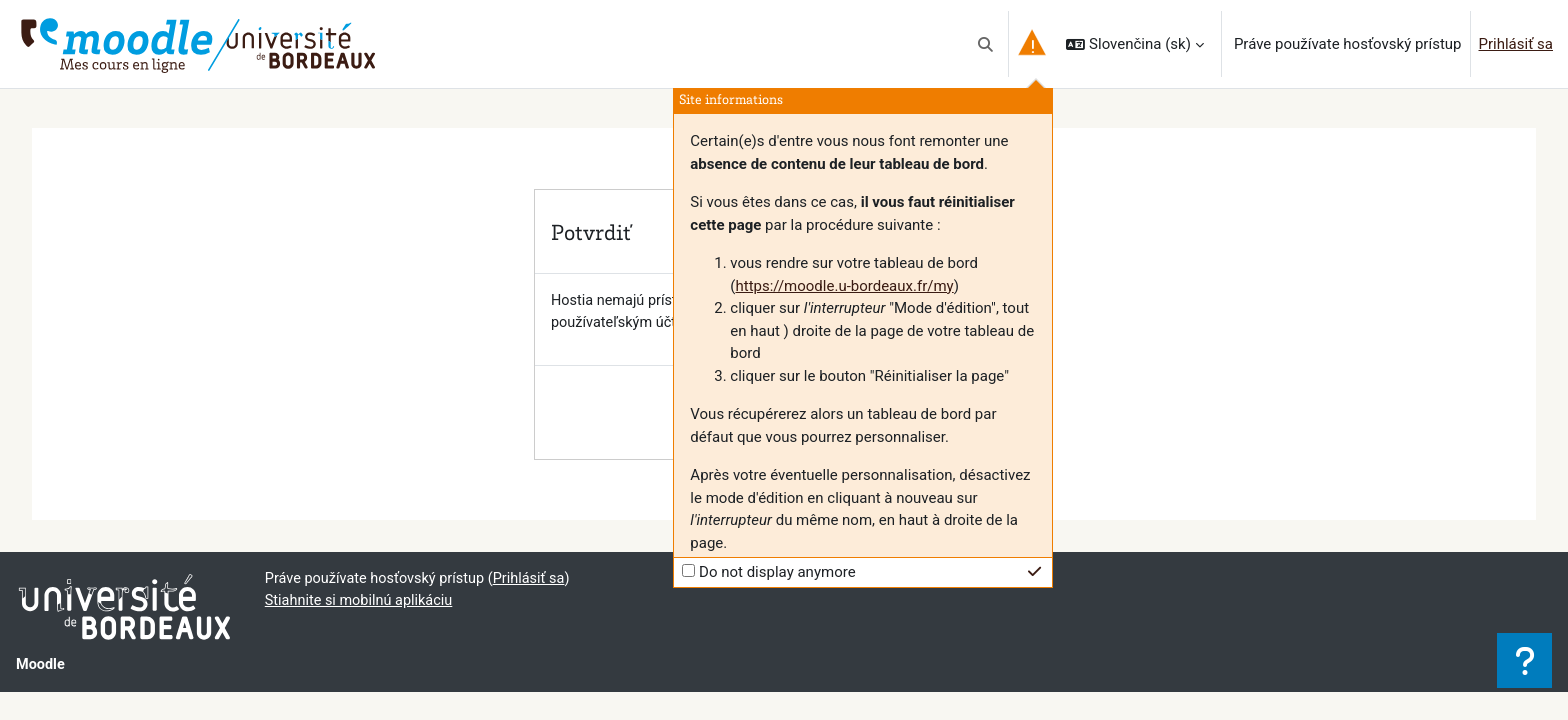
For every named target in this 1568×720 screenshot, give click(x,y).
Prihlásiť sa (1516, 44)
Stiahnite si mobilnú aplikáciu (362, 603)
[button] (986, 44)
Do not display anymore (777, 572)
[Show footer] (1524, 660)
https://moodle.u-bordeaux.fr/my (844, 286)
